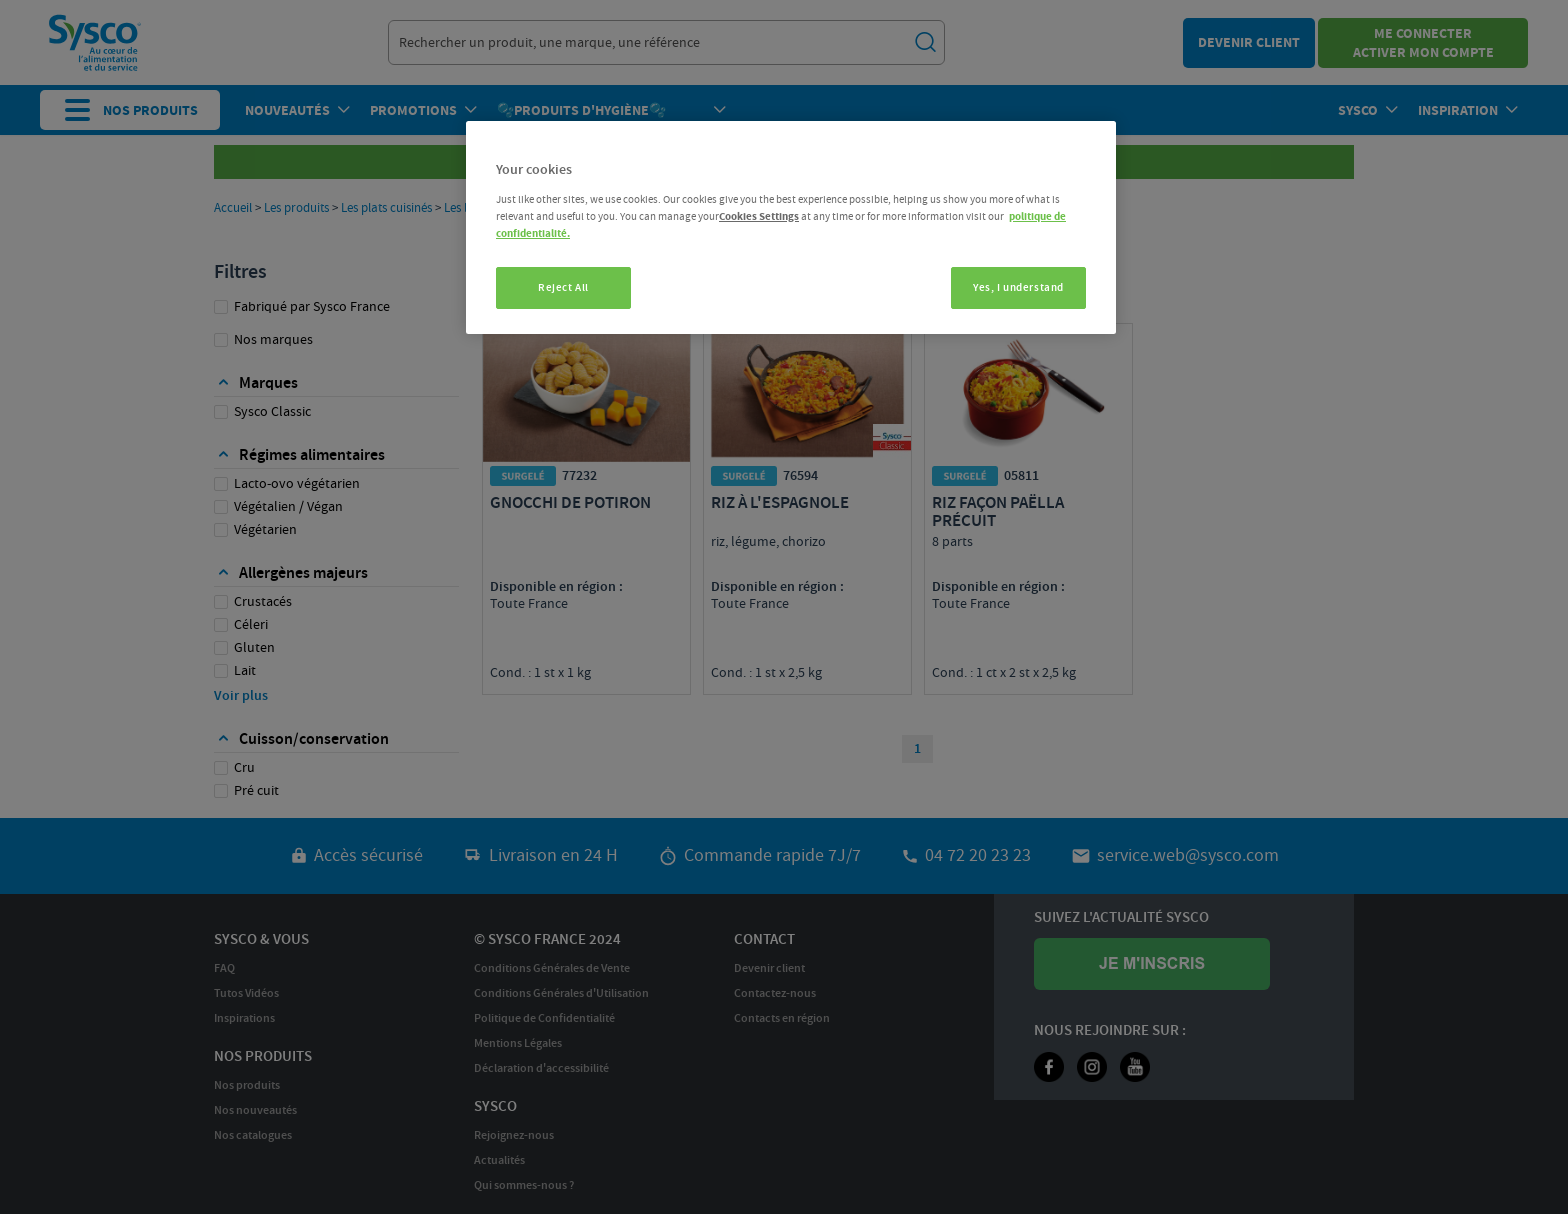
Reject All (563, 287)
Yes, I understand (1018, 287)
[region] (791, 227)
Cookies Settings (759, 216)
